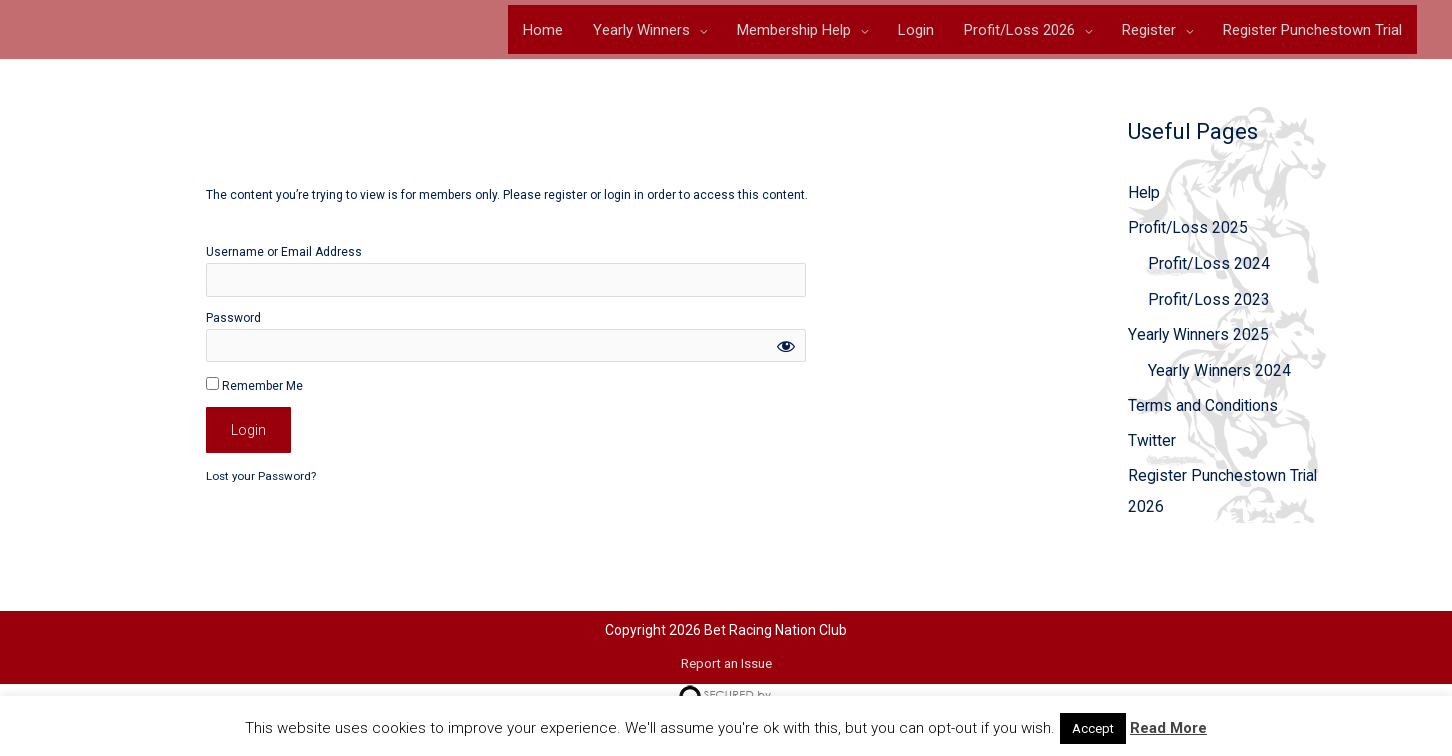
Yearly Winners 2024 (1219, 374)
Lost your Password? (263, 478)
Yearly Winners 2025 (1199, 338)
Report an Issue (726, 665)
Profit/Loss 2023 (1209, 302)
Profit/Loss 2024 (1209, 266)
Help (1144, 194)
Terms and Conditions (1204, 410)
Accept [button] (1093, 728)
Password (233, 319)
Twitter (1152, 446)
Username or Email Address (284, 253)
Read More (1168, 728)
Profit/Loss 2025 (1189, 230)
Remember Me (254, 386)
